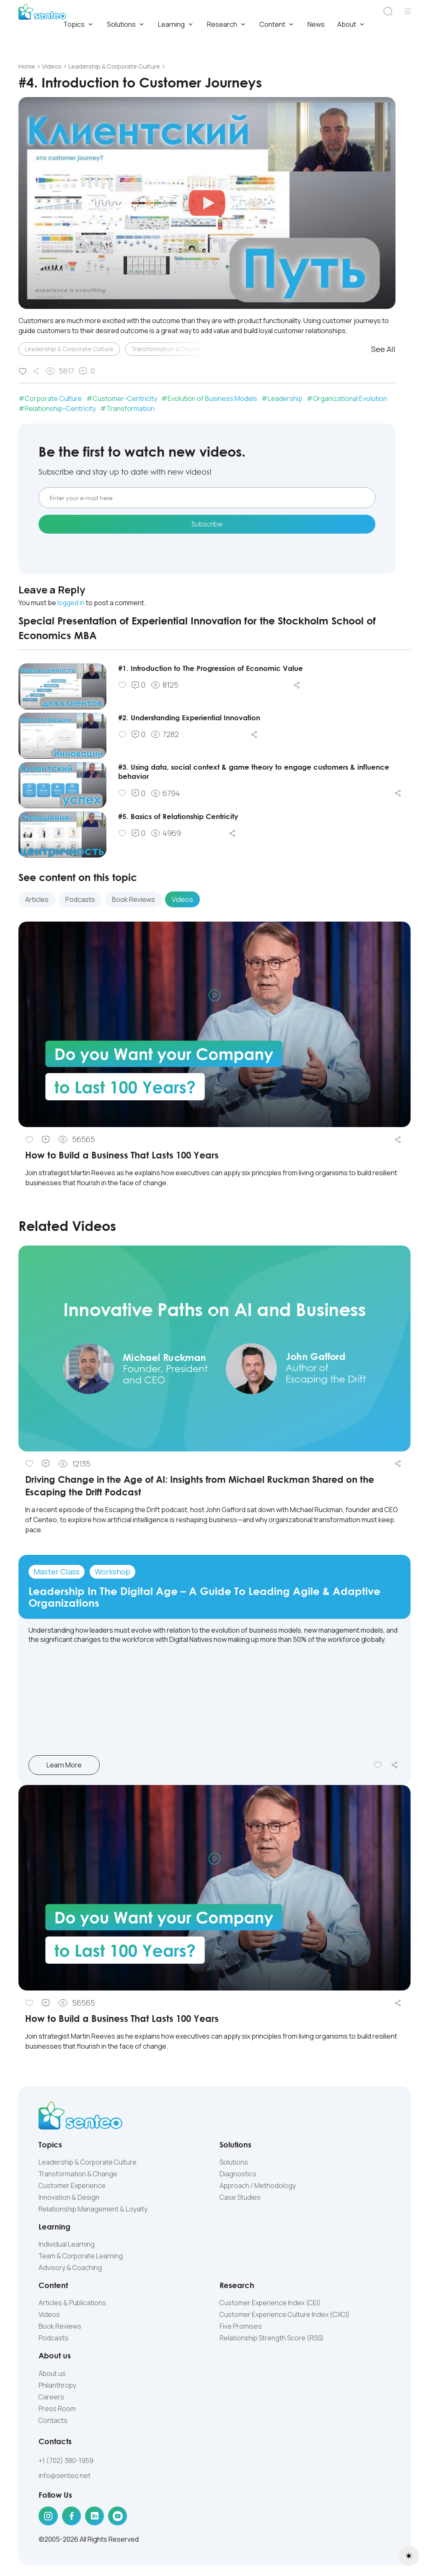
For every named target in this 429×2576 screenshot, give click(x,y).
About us (52, 2373)
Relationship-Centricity (60, 408)
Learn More (78, 1765)
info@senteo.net (64, 2476)
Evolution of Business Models (212, 398)
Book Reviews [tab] (133, 900)
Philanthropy (57, 2385)
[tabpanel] (214, 1061)
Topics (78, 24)
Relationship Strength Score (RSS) (272, 2338)
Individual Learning (67, 2244)
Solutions (126, 24)
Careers (51, 2397)
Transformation (130, 408)
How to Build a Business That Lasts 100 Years (130, 1155)
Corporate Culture (53, 398)
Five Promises (241, 2327)
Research (227, 24)
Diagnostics (238, 2174)
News (316, 24)
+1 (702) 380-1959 (66, 2461)
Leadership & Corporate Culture (69, 349)
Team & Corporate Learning (81, 2256)
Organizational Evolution (350, 398)
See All (383, 349)
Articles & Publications (72, 2303)
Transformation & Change (166, 349)
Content (277, 24)
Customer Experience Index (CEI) (270, 2303)
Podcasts (53, 2338)
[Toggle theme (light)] (409, 2556)
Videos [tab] (182, 900)
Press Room (57, 2409)
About (351, 24)
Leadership (285, 398)
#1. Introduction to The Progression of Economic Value (217, 668)
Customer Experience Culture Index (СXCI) (285, 2315)
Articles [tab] (37, 900)
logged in (71, 603)
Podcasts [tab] (80, 900)
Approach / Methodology (258, 2186)
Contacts (53, 2420)
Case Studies (240, 2197)
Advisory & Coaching (70, 2268)
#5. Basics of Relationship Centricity (182, 816)
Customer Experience (72, 2186)
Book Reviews (60, 2327)
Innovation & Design (69, 2197)
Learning (176, 24)
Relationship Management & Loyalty (93, 2209)
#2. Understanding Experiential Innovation (194, 717)
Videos (49, 2315)
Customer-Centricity (125, 398)
